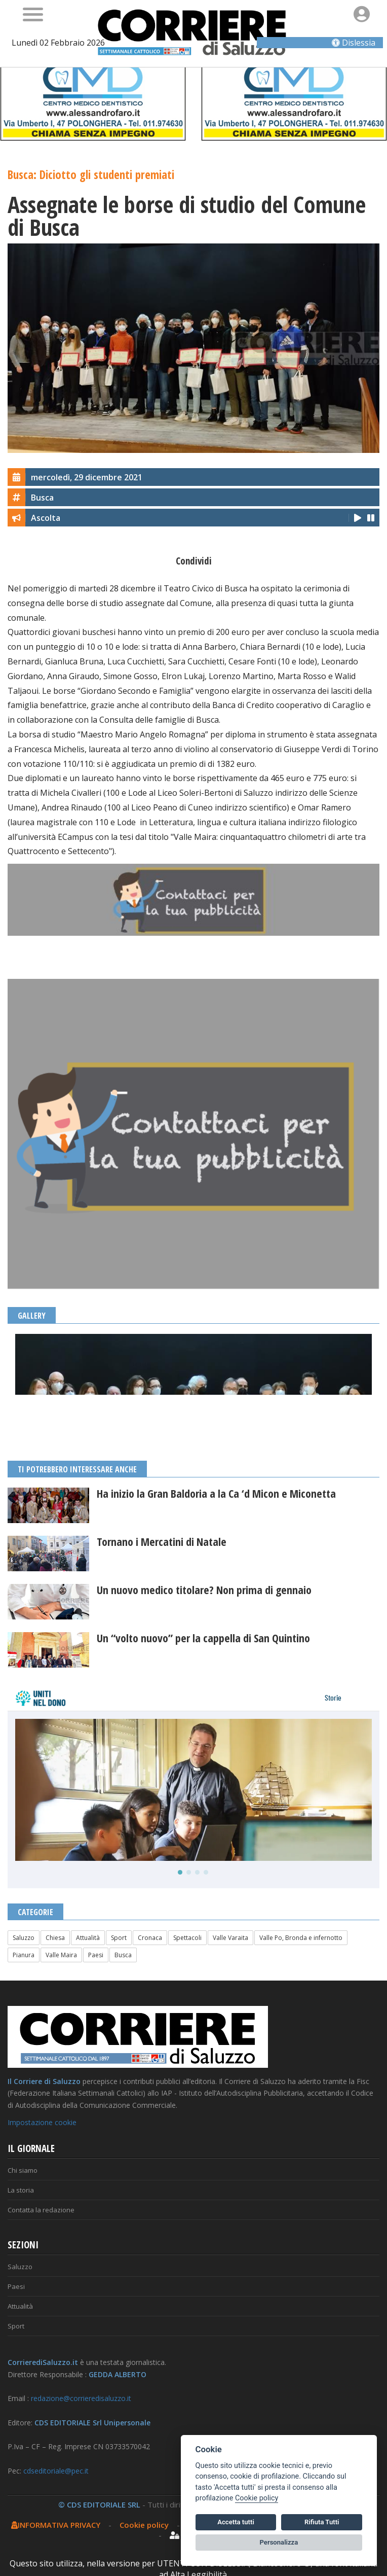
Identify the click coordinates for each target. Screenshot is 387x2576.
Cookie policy (144, 2525)
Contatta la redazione (41, 2209)
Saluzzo (23, 1937)
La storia (21, 2190)
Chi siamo (22, 2170)
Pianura (23, 1955)
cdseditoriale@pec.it (56, 2471)
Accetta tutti (235, 2522)
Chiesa (55, 1937)
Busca (123, 1955)
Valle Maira (61, 1955)
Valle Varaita (230, 1937)
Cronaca (150, 1937)
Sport (119, 1937)
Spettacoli (187, 1937)
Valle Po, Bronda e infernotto (300, 1937)
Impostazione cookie (42, 2122)
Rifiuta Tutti (321, 2522)
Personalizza (279, 2542)
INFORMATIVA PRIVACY (55, 2525)
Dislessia (353, 42)
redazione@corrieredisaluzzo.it (81, 2398)
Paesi (95, 1955)
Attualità (88, 1937)
